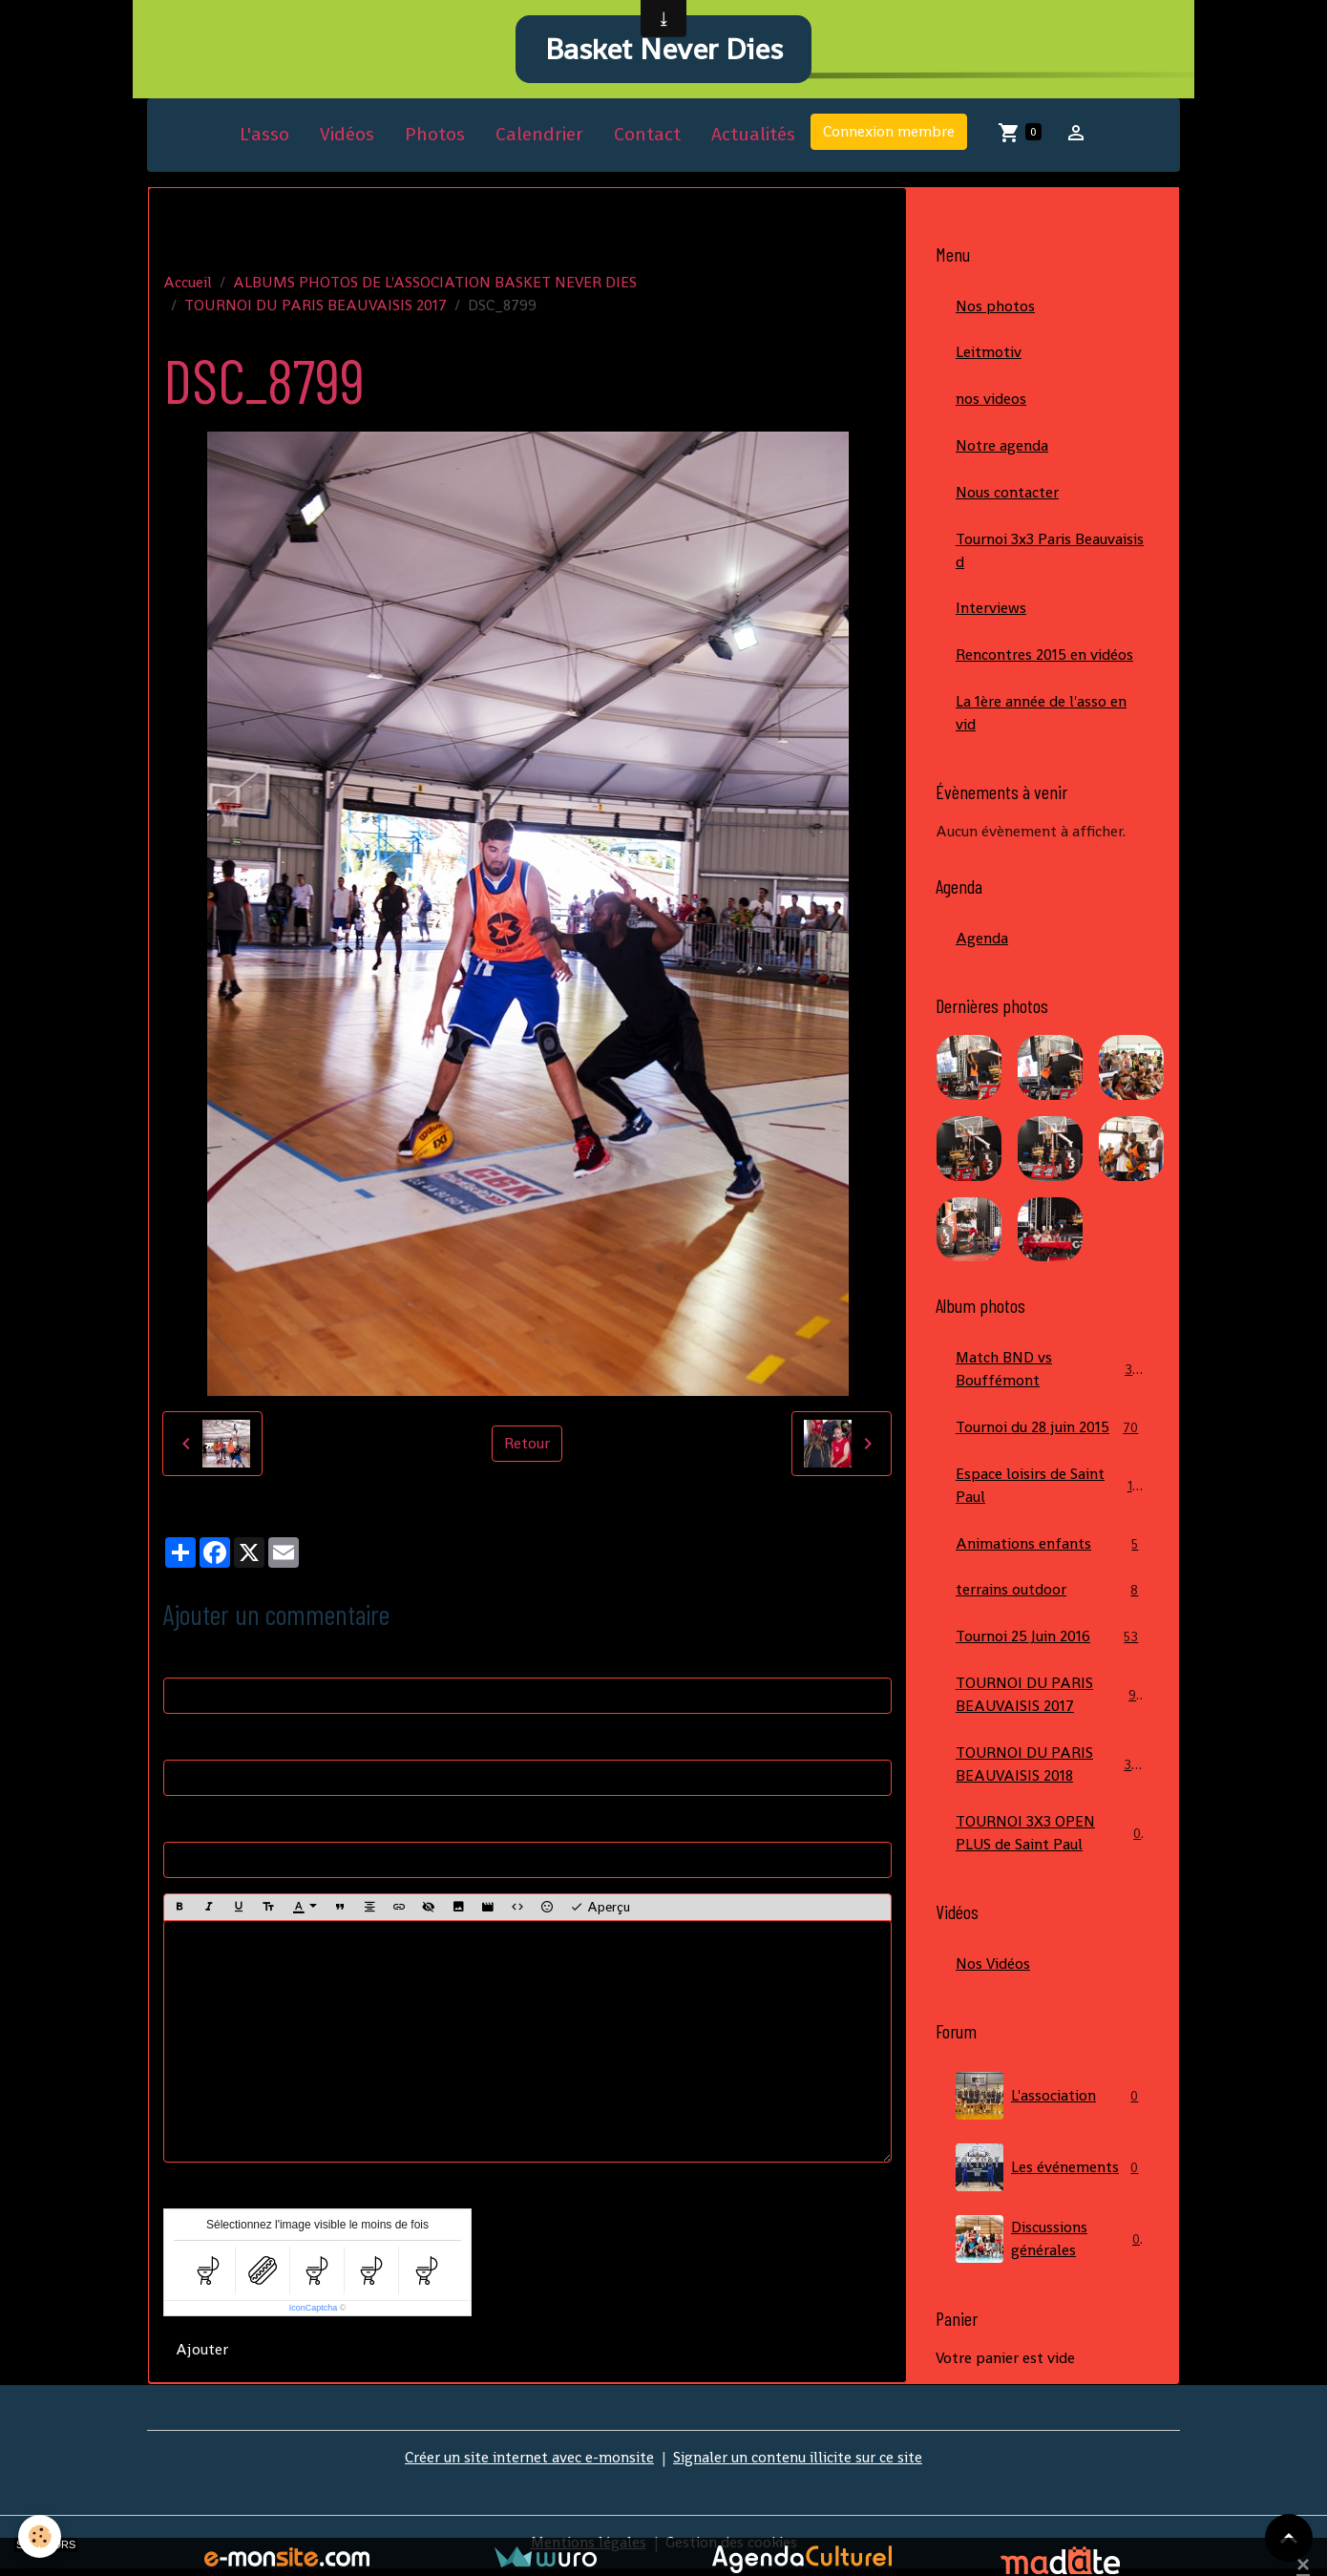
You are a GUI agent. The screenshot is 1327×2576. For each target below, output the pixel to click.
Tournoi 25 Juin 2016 (1050, 1643)
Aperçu (600, 1910)
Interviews (991, 612)
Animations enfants (1050, 1549)
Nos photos (995, 308)
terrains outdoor (1050, 1596)
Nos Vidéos (993, 1970)
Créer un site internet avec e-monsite (529, 2464)
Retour (527, 1446)
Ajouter (202, 2352)
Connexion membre (889, 134)
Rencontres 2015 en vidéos (1044, 658)
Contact (647, 137)
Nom (180, 1661)
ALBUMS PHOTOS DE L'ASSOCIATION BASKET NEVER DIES (435, 284)
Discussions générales (1050, 2246)
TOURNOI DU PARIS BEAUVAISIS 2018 (1052, 1769)
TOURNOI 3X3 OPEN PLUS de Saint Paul (1050, 1839)
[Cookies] (40, 2536)
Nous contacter (1007, 495)
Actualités (753, 137)
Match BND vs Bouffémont (1050, 1373)
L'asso (264, 137)
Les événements (1050, 2174)
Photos (435, 137)
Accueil (187, 284)
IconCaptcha (313, 2310)
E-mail (185, 1743)
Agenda (982, 942)
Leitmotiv (989, 355)
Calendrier (539, 137)
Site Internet (206, 1825)
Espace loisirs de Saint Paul (1050, 1489)
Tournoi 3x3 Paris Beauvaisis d (1050, 553)
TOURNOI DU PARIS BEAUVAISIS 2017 (315, 307)
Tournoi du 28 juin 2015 (1050, 1433)
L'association (1050, 2102)
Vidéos (347, 137)
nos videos (991, 401)
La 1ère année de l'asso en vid (1041, 716)
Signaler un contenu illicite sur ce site (797, 2464)
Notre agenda (1002, 448)
